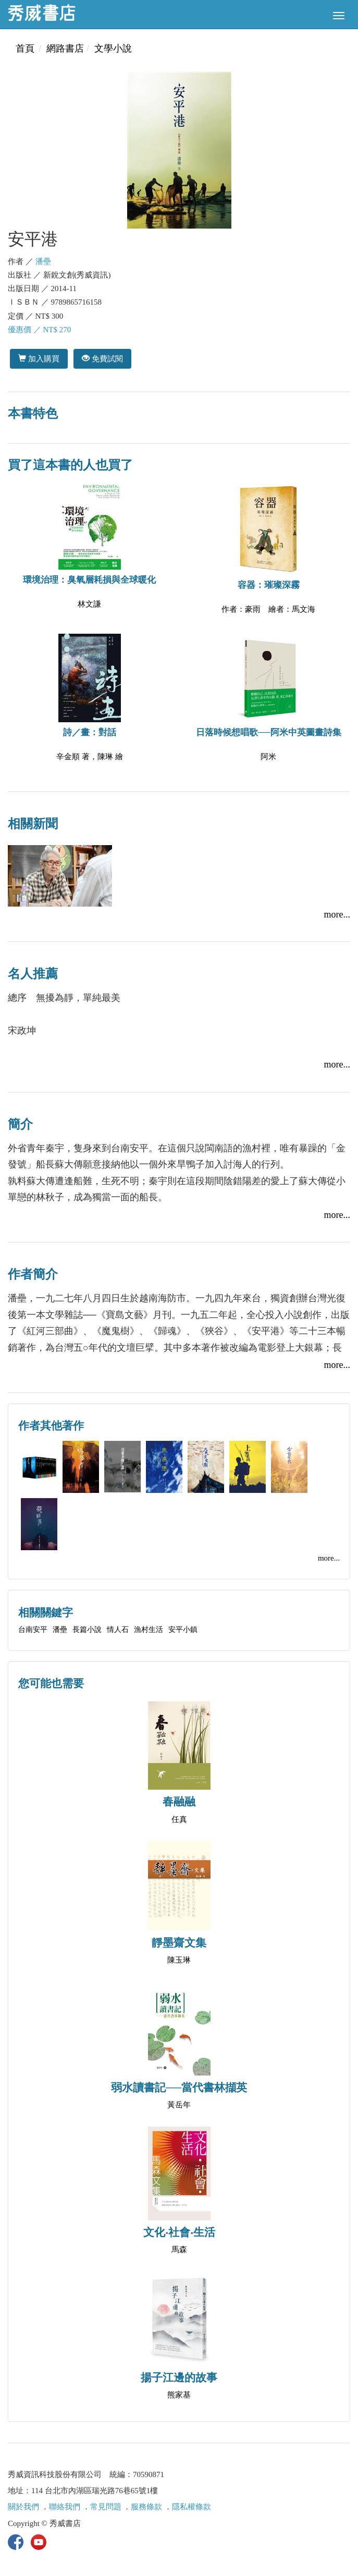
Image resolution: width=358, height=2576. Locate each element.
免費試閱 (102, 358)
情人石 (118, 1629)
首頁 (25, 48)
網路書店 (65, 48)
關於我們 (23, 2507)
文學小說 (113, 48)
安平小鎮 (182, 1629)
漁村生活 (148, 1629)
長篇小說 (87, 1629)
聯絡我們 (64, 2507)
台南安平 (32, 1629)
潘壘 (43, 261)
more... (337, 914)
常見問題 (105, 2507)
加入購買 (38, 358)
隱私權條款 (191, 2507)
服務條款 (146, 2507)
